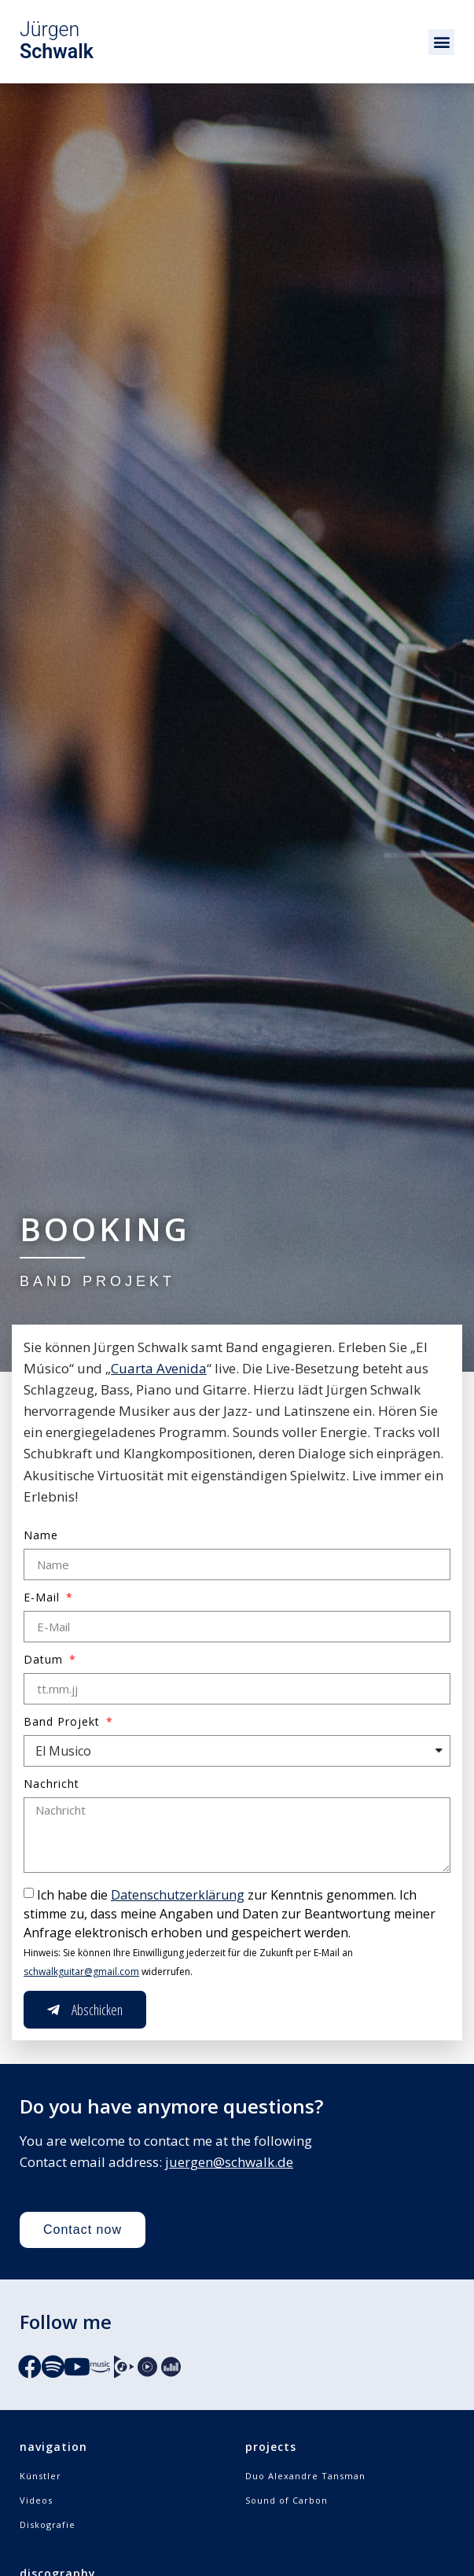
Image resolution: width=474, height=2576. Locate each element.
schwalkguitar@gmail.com (81, 1971)
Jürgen (57, 40)
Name (41, 1536)
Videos (36, 2500)
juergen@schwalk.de (229, 2162)
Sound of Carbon (286, 2500)
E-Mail (44, 1598)
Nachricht (51, 1784)
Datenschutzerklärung (177, 1894)
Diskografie (47, 2524)
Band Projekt (64, 1722)
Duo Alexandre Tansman (305, 2475)
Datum (45, 1660)
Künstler (40, 2475)
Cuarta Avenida (159, 1368)
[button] (441, 42)
